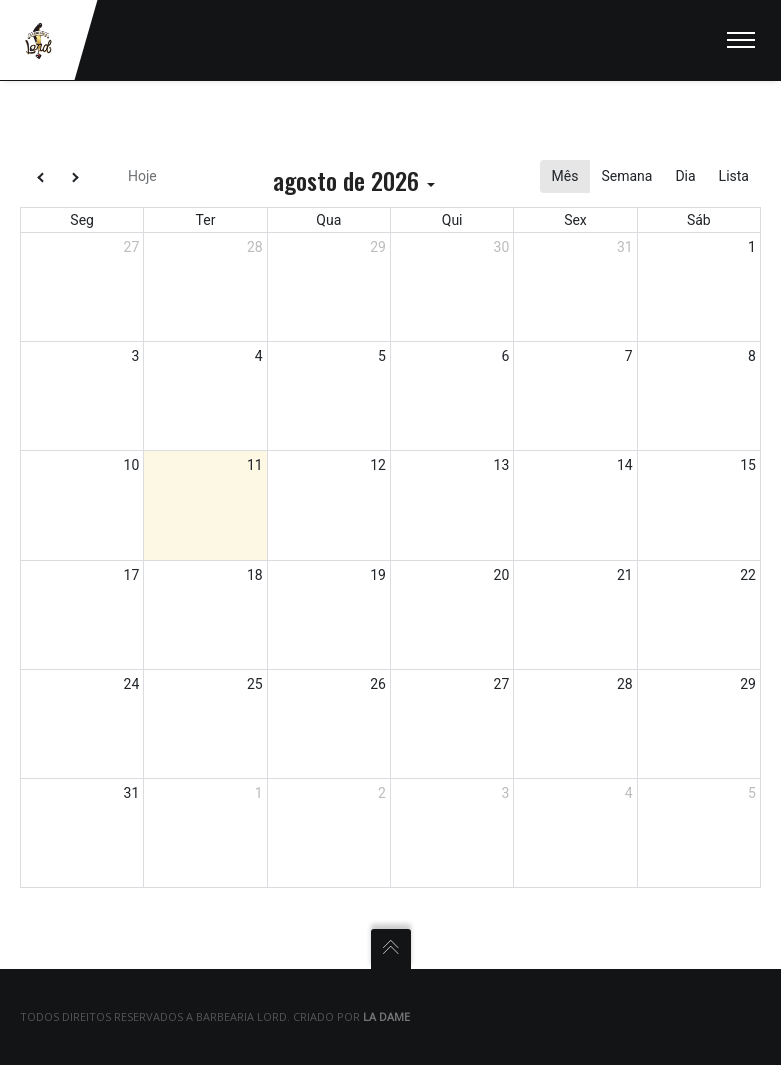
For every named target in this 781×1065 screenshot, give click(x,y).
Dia (685, 176)
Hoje (142, 176)
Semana (626, 176)
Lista (734, 176)
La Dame (386, 1016)
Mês (565, 176)
